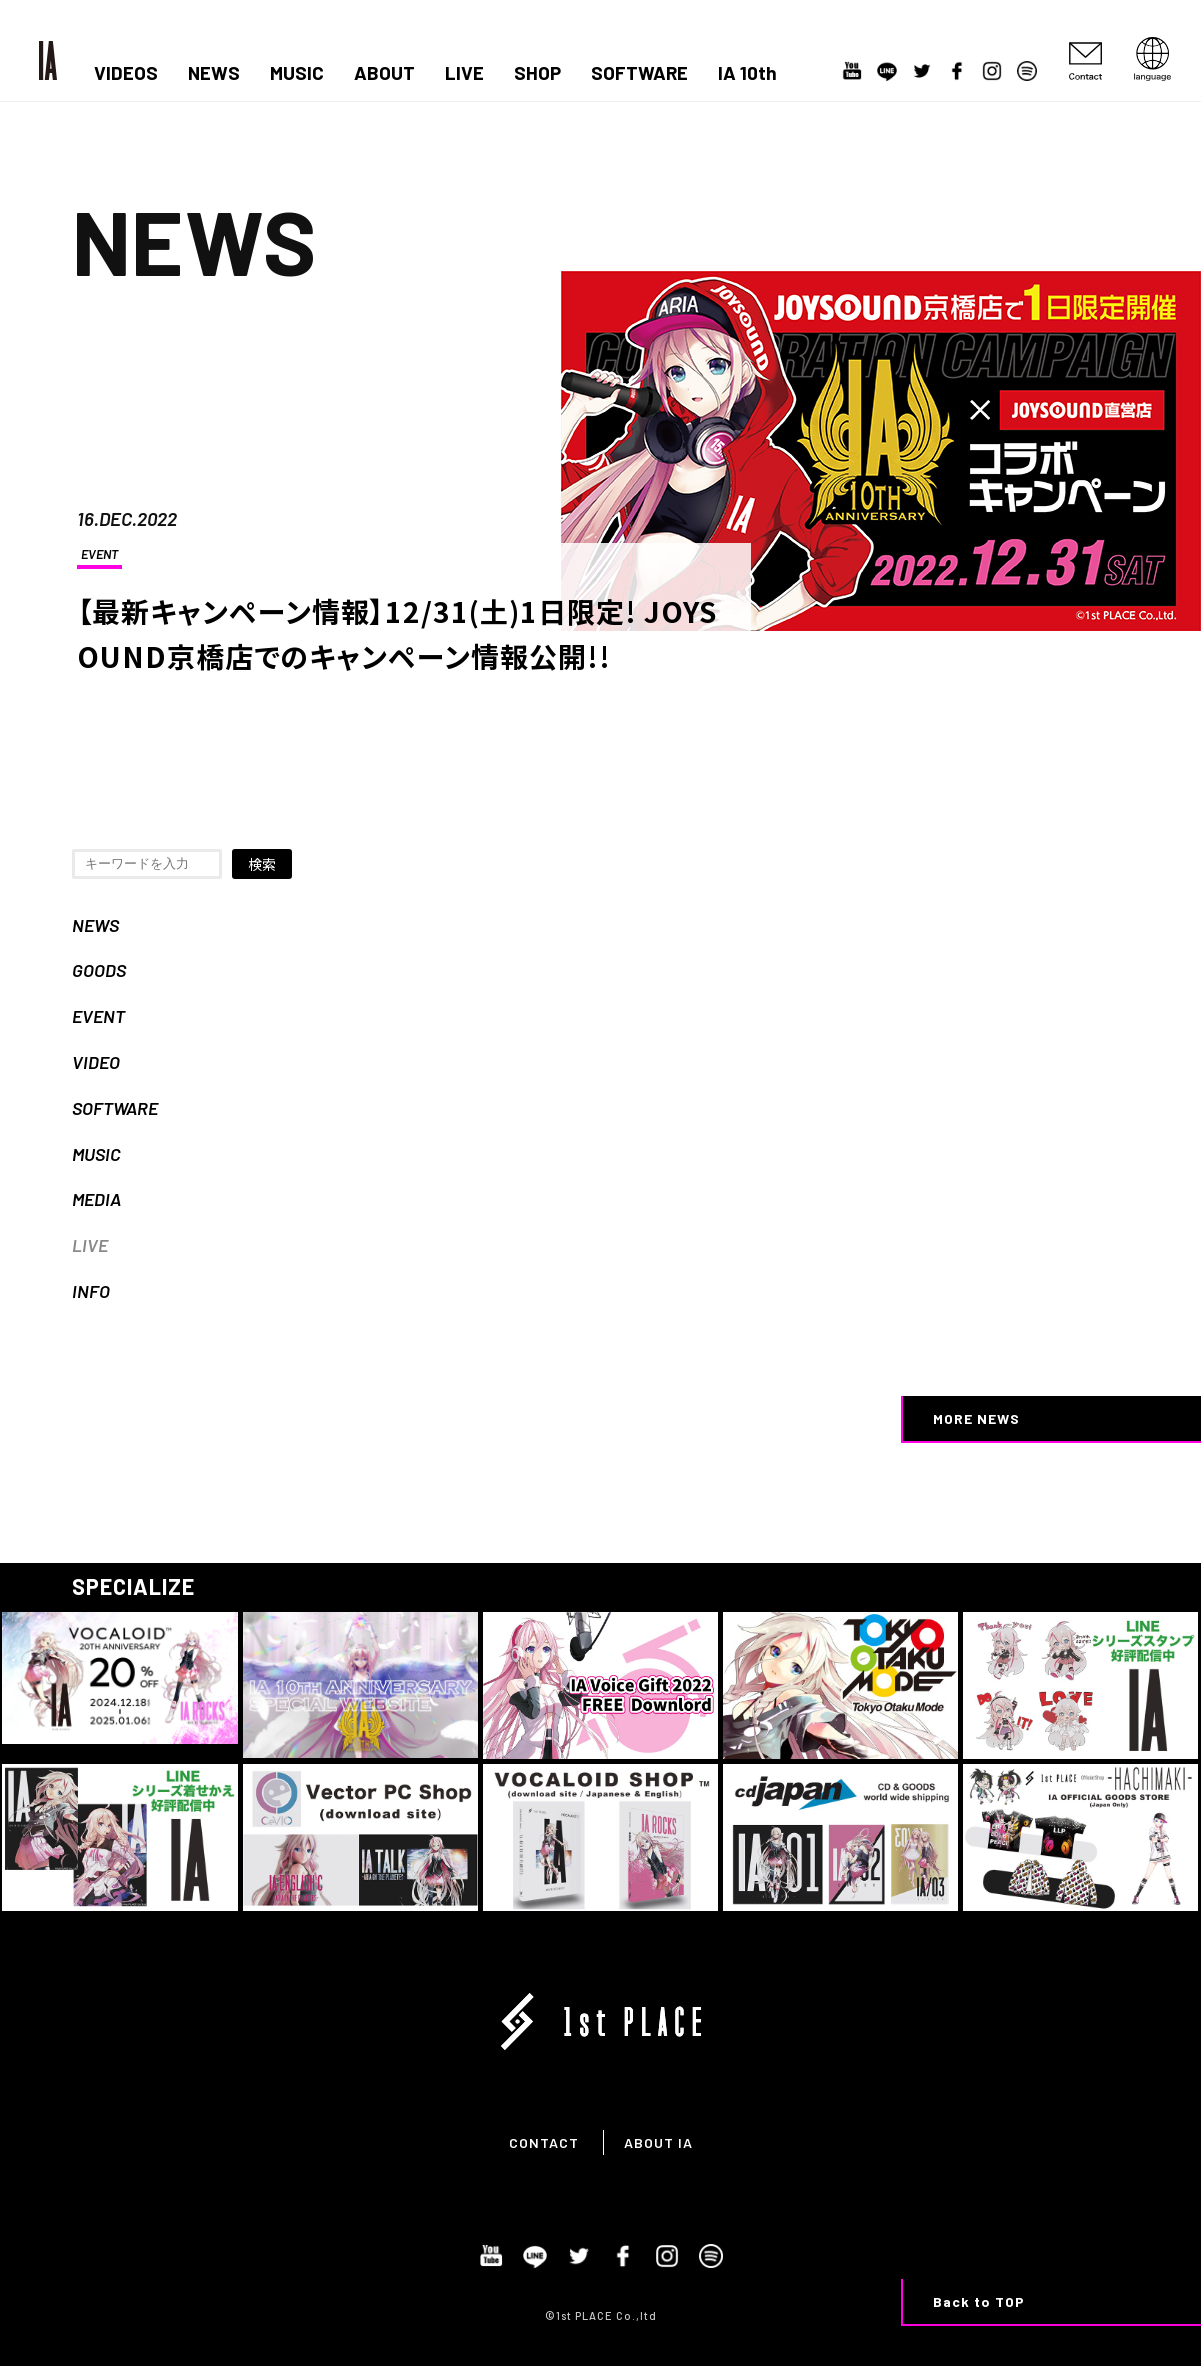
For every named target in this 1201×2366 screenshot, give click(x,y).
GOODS (99, 970)
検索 (262, 864)
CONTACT (544, 2142)
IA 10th (747, 73)
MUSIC (297, 73)
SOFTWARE (639, 73)
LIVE (464, 73)
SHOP (537, 73)
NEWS (214, 73)
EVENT (99, 554)
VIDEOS (126, 73)
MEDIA (96, 1199)
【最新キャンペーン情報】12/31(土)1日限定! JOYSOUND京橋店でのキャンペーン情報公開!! (397, 633)
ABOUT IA (658, 2142)
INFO (91, 1291)
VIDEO (96, 1062)
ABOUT (384, 73)
